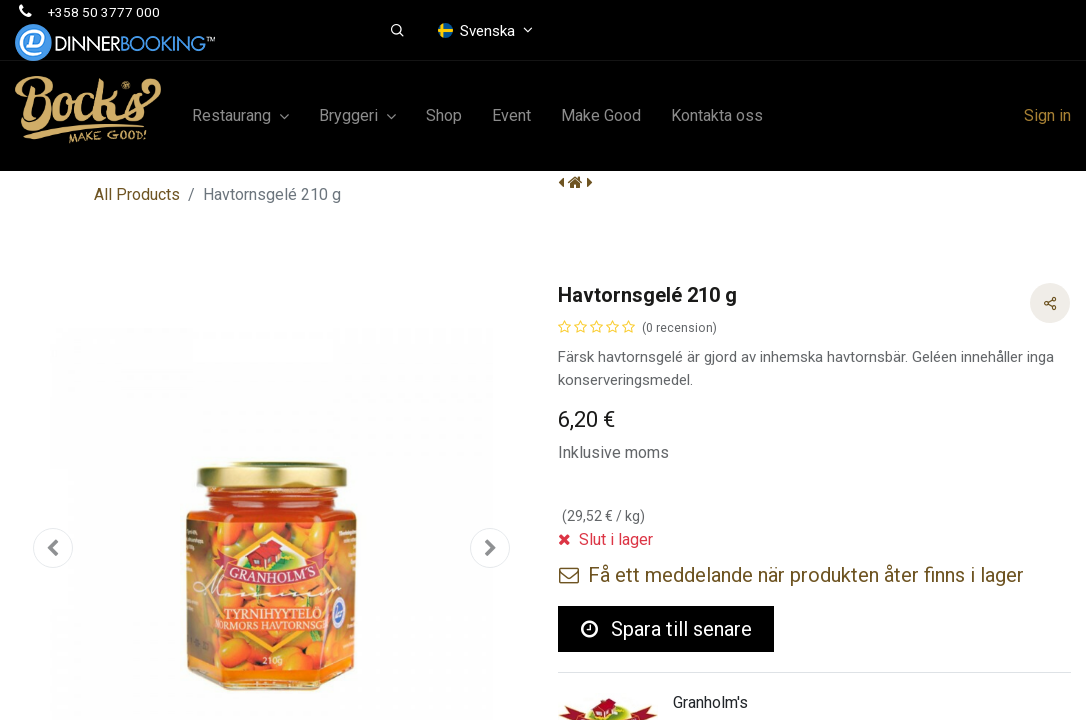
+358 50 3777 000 (104, 12)
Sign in (1047, 115)
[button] (397, 31)
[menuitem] (444, 116)
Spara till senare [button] (666, 629)
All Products (137, 194)
